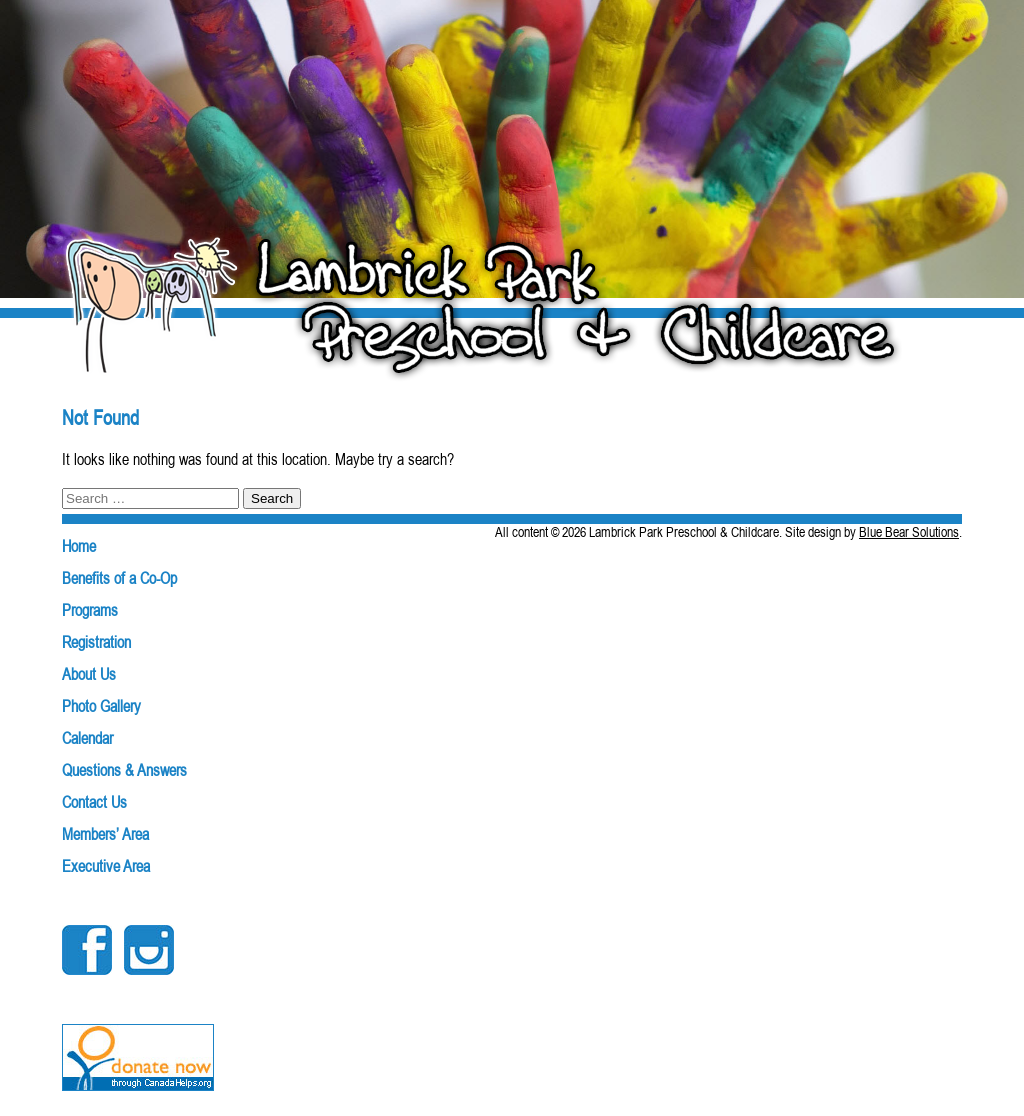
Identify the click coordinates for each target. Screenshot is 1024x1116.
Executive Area (106, 866)
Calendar (87, 738)
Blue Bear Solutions (909, 532)
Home (79, 546)
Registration (96, 642)
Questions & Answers (124, 770)
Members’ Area (105, 834)
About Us (89, 674)
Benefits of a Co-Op (119, 578)
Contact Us (94, 802)
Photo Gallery (101, 706)
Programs (90, 610)
